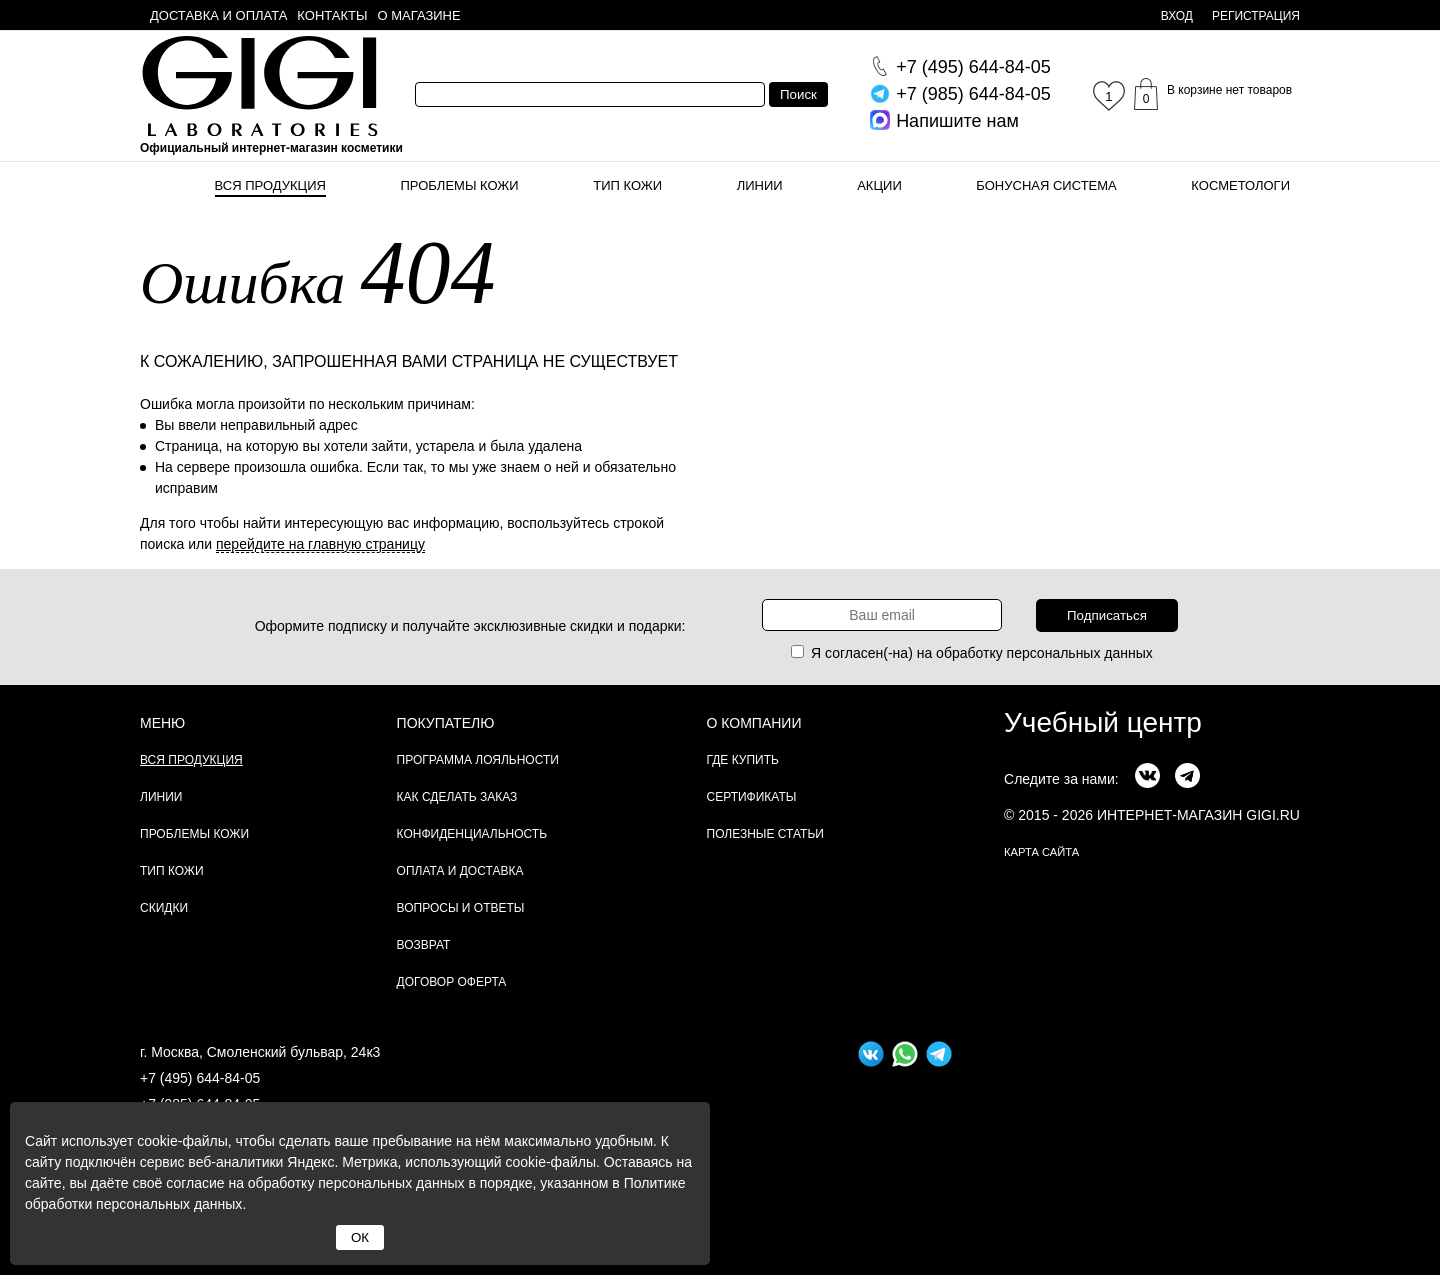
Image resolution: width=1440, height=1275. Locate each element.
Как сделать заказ (457, 797)
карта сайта (1041, 852)
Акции (879, 185)
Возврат (424, 945)
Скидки (164, 908)
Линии (760, 185)
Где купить (743, 760)
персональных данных (1080, 653)
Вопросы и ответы (461, 908)
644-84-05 (973, 67)
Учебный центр (1103, 722)
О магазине (419, 15)
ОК (360, 1237)
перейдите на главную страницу (320, 544)
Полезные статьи (765, 834)
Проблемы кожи (460, 185)
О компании (754, 723)
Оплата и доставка (460, 871)
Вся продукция (270, 185)
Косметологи (1240, 185)
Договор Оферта (452, 982)
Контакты (332, 15)
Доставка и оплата (218, 15)
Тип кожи (627, 185)
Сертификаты (752, 797)
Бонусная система (1046, 185)
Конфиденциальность (472, 834)
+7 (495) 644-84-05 (200, 1078)
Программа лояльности (478, 760)
